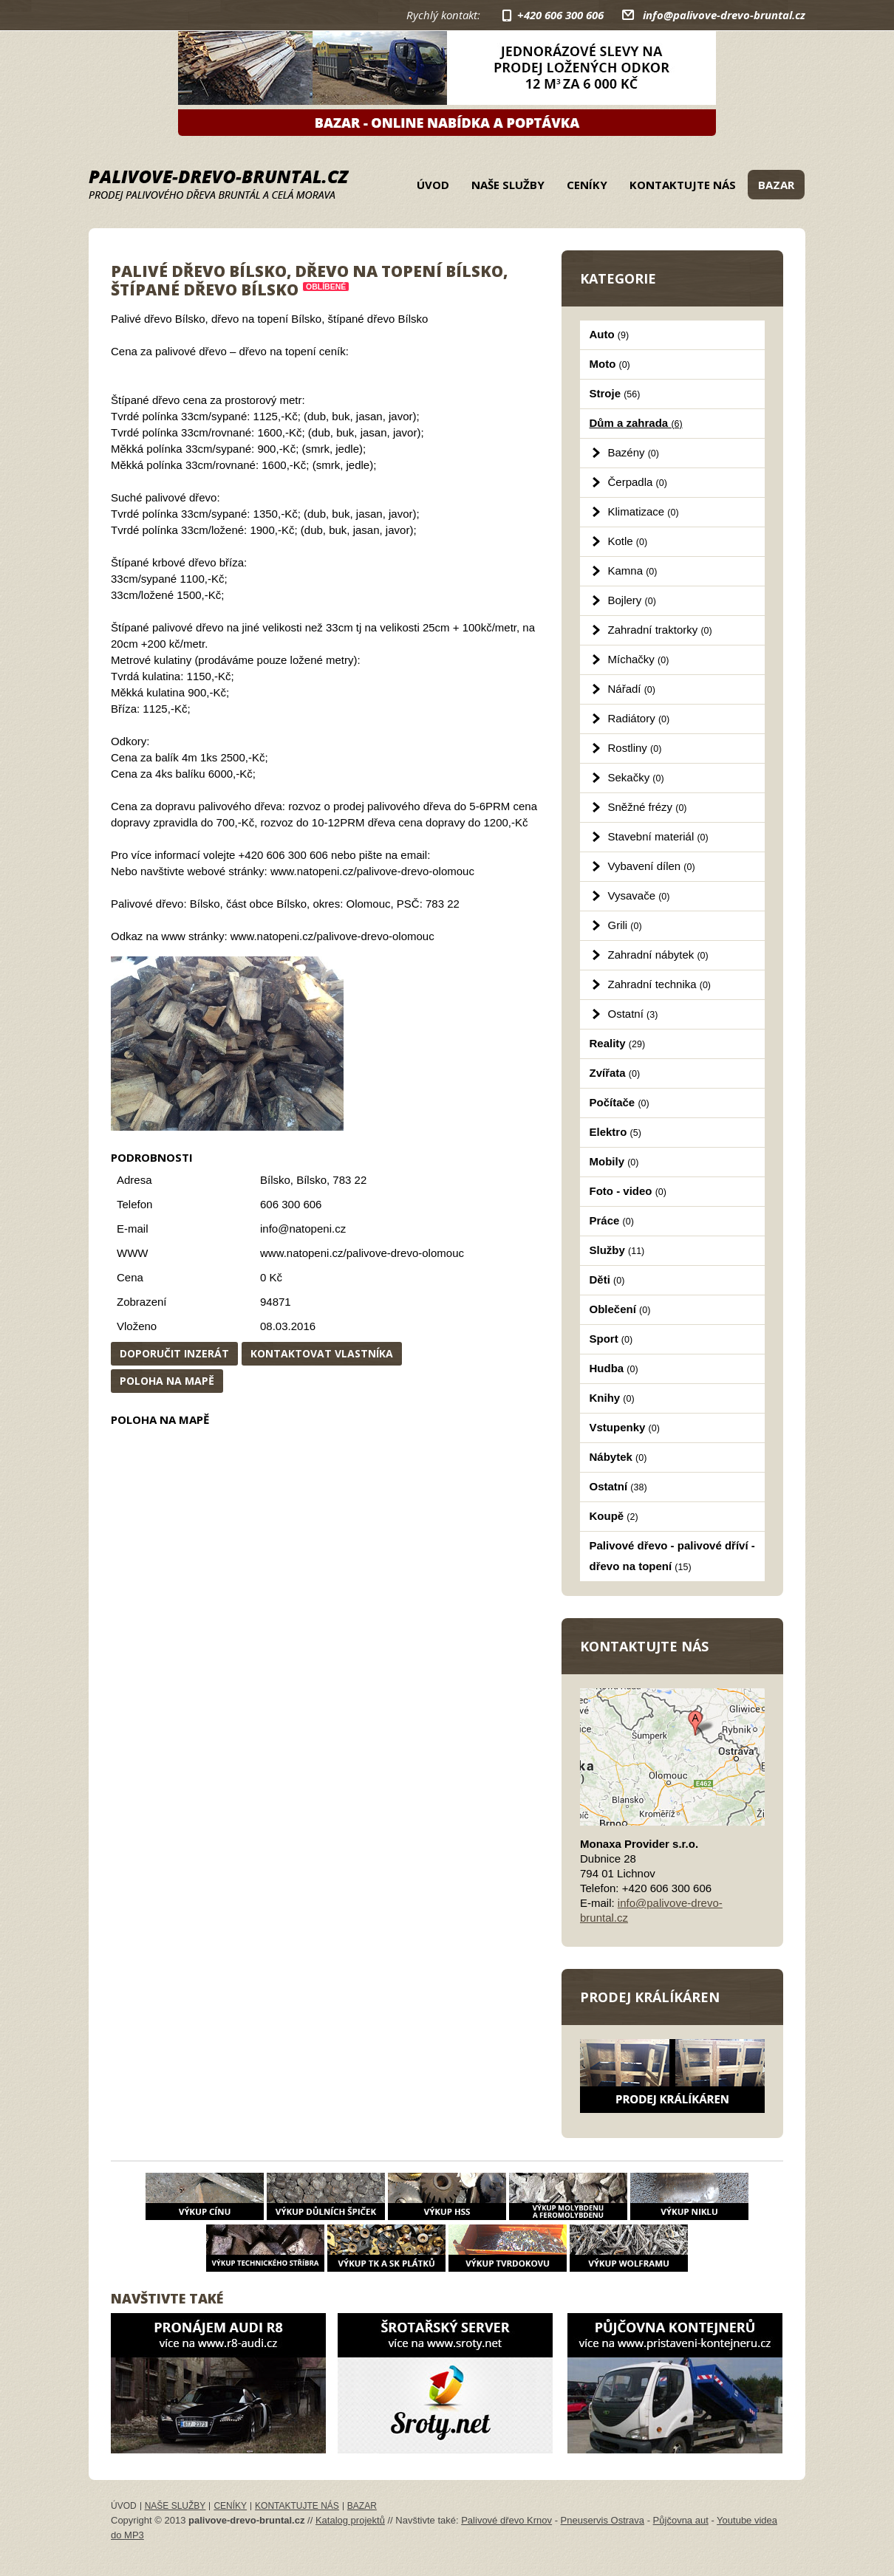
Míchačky (638, 659)
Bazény (633, 452)
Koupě (614, 1516)
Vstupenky (625, 1427)
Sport (611, 1338)
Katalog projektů (350, 2520)
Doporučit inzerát (174, 1353)
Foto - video (628, 1191)
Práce (612, 1220)
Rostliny (635, 747)
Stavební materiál (658, 836)
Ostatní (633, 1013)
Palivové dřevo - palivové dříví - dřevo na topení (672, 1555)
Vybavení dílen (651, 866)
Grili (625, 925)
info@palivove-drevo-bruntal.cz (724, 14)
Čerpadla (637, 482)
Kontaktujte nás (682, 184)
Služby (617, 1250)
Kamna (633, 570)
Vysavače (639, 895)
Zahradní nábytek (658, 954)
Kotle (628, 541)
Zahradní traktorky (660, 629)
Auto (609, 334)
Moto (610, 363)
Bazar (776, 184)
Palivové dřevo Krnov (506, 2520)
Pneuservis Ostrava (602, 2520)
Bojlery (632, 600)
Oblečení (620, 1309)
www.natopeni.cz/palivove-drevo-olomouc (362, 1253)
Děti (607, 1279)
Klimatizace (643, 511)
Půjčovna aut (681, 2520)
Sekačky (636, 777)
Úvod (433, 184)
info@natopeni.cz (303, 1228)
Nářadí (631, 688)
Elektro (615, 1132)
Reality (618, 1043)
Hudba (614, 1368)
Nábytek (618, 1456)
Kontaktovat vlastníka (321, 1353)
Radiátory (639, 718)
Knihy (612, 1397)
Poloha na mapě (167, 1381)
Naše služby (508, 184)
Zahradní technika (660, 984)
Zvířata (615, 1072)
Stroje (615, 393)
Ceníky (587, 184)
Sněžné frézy (647, 807)
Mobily (614, 1161)
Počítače (619, 1102)
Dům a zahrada (636, 423)
